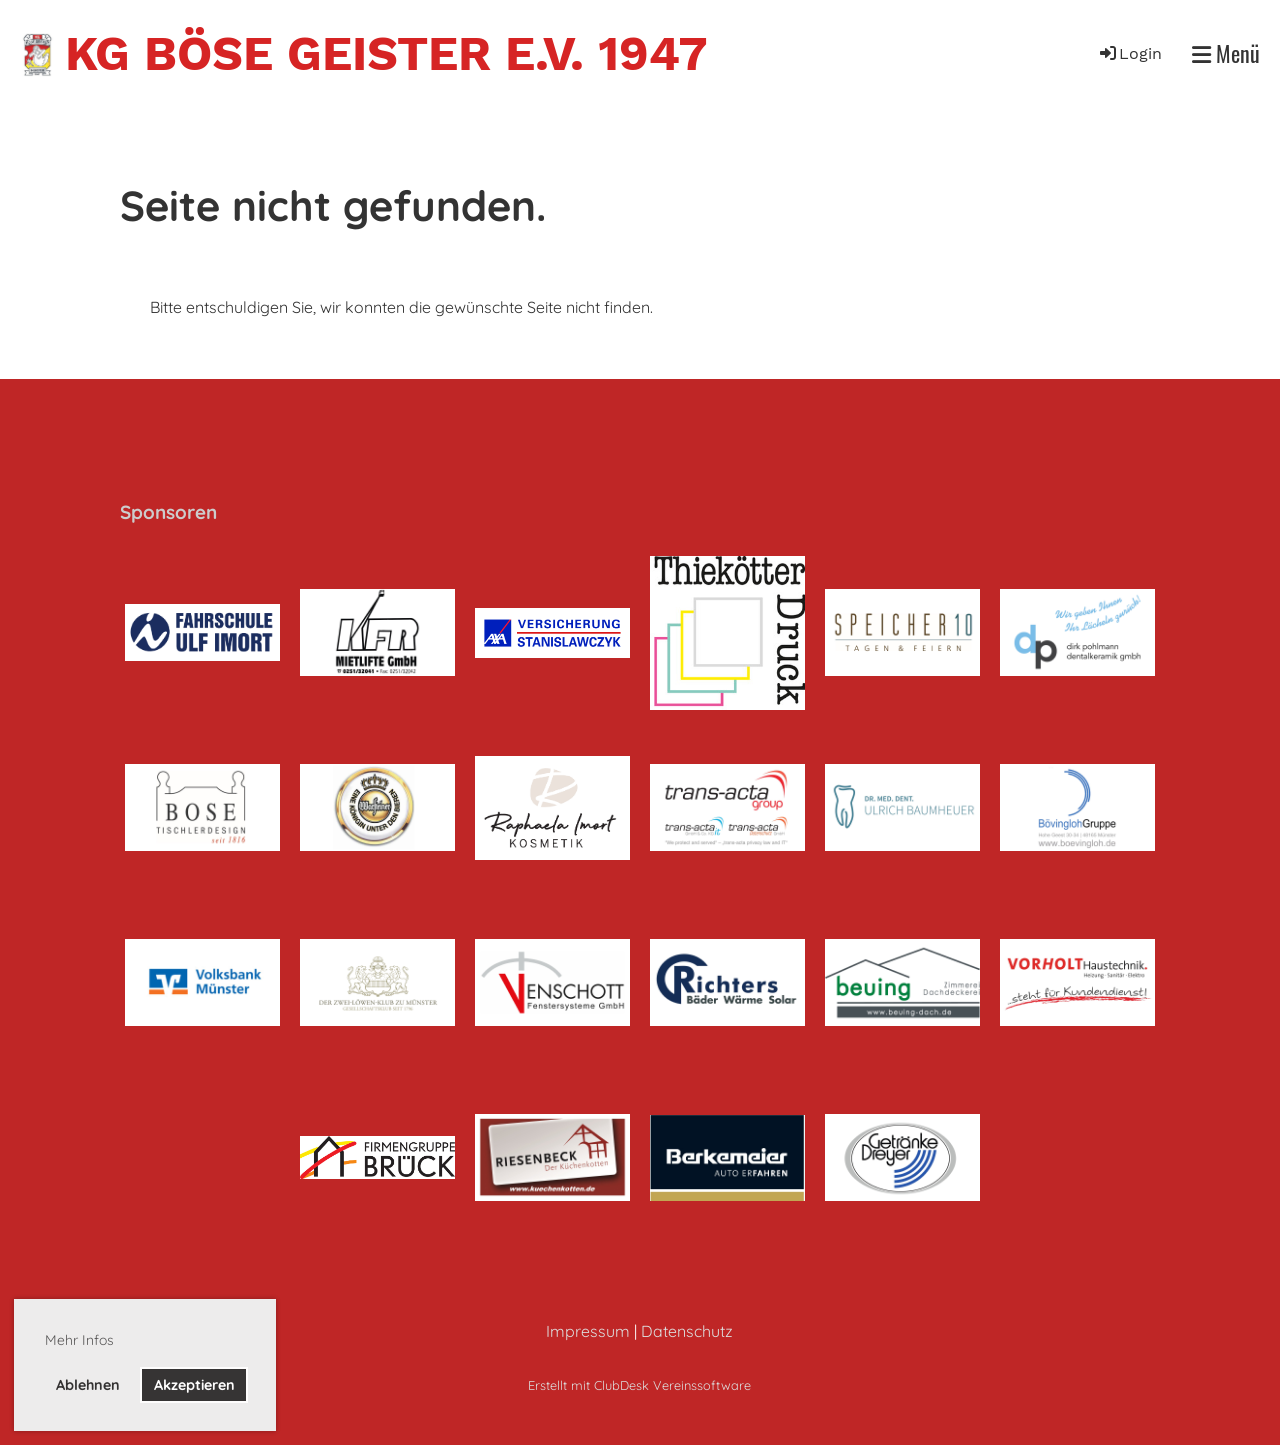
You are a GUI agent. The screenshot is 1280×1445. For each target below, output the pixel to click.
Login (1129, 53)
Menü (1226, 53)
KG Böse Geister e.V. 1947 (386, 53)
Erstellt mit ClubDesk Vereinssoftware (639, 1385)
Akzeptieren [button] (194, 1385)
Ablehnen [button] (88, 1385)
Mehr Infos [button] (79, 1340)
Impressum (588, 1331)
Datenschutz (687, 1331)
